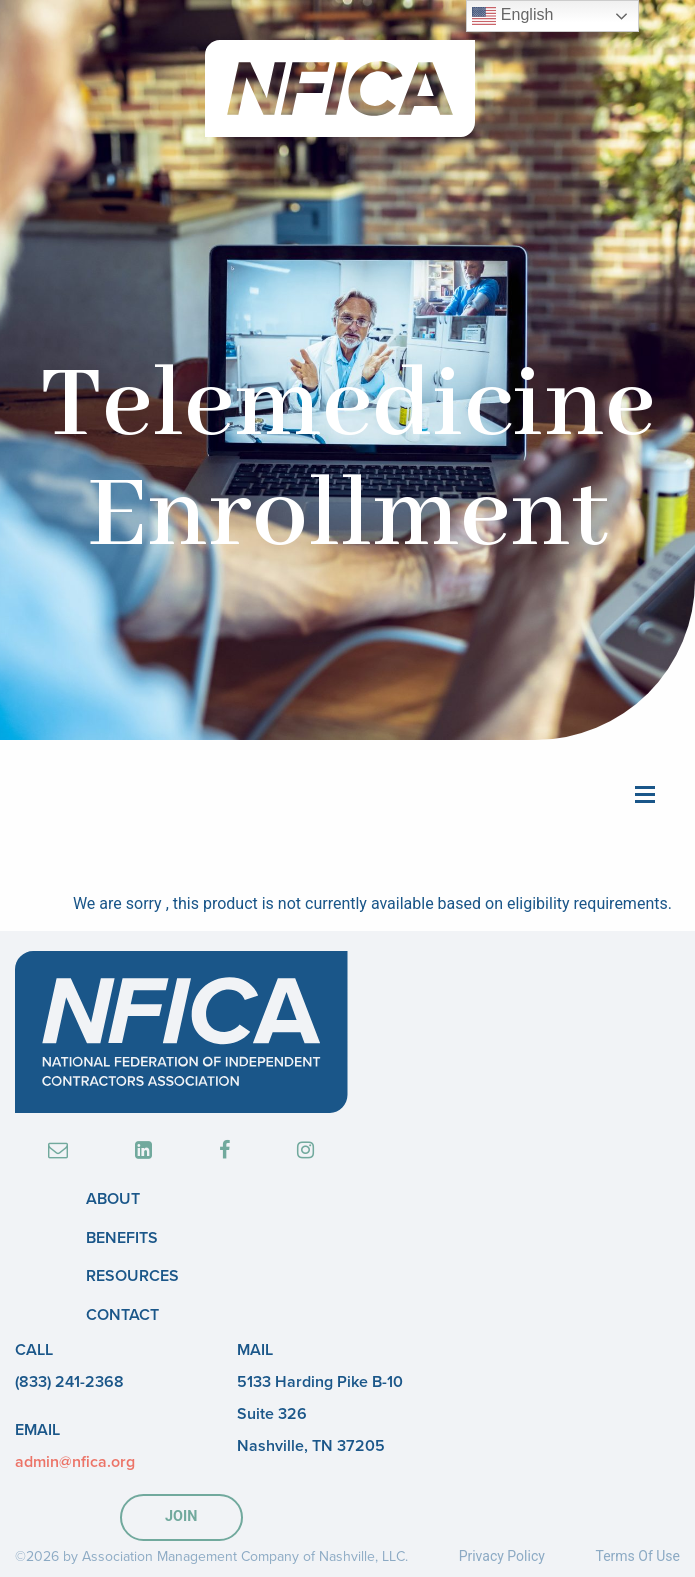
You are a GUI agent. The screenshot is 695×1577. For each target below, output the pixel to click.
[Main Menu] (645, 792)
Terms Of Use (637, 1556)
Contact (122, 1315)
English (512, 16)
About (113, 1199)
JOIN (181, 1516)
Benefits (122, 1238)
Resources (132, 1276)
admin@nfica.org (75, 1462)
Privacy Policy (502, 1556)
